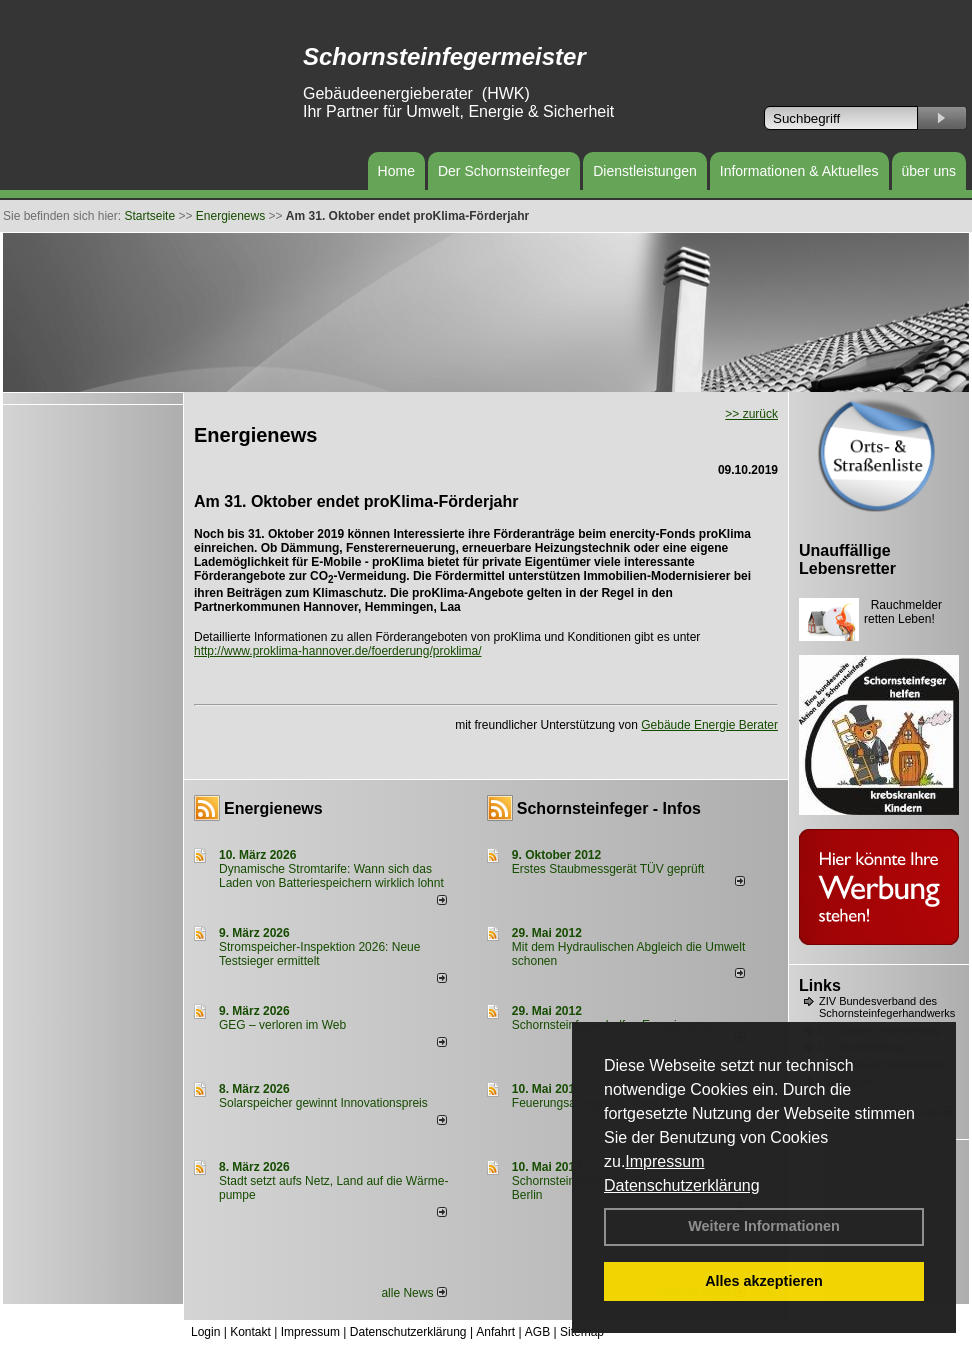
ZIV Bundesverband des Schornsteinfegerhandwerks (887, 1007)
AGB (537, 1332)
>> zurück (751, 414)
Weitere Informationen (764, 1226)
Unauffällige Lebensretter (847, 559)
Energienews (273, 808)
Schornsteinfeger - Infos (609, 808)
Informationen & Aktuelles (799, 171)
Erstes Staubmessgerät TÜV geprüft (608, 869)
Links (820, 985)
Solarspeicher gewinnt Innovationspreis (323, 1103)
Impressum (664, 1161)
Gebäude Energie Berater (709, 725)
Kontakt (250, 1332)
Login (205, 1332)
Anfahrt (495, 1332)
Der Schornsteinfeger (504, 171)
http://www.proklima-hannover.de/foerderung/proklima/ (337, 651)
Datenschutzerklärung (682, 1185)
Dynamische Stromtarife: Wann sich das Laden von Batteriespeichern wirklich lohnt (331, 876)
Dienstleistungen (645, 171)
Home (396, 171)
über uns (929, 171)
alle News (413, 1293)
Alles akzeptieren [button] (764, 1281)
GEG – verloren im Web (282, 1025)
